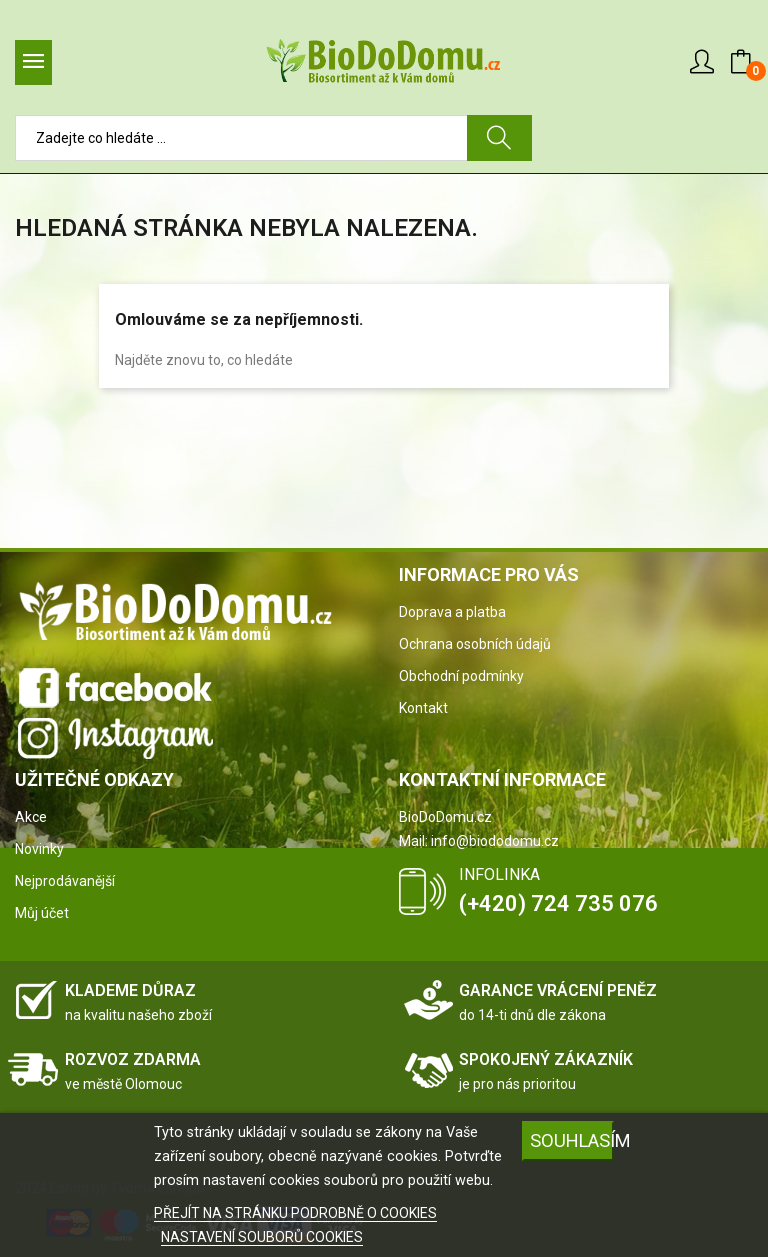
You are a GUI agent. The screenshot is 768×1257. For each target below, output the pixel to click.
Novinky (39, 849)
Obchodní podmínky (461, 676)
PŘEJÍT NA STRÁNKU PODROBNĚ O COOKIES (295, 1213)
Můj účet (42, 913)
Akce (31, 817)
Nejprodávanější (65, 881)
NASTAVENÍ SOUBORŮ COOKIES (262, 1237)
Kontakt (423, 708)
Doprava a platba (452, 612)
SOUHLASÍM (572, 1140)
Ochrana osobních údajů (475, 644)
